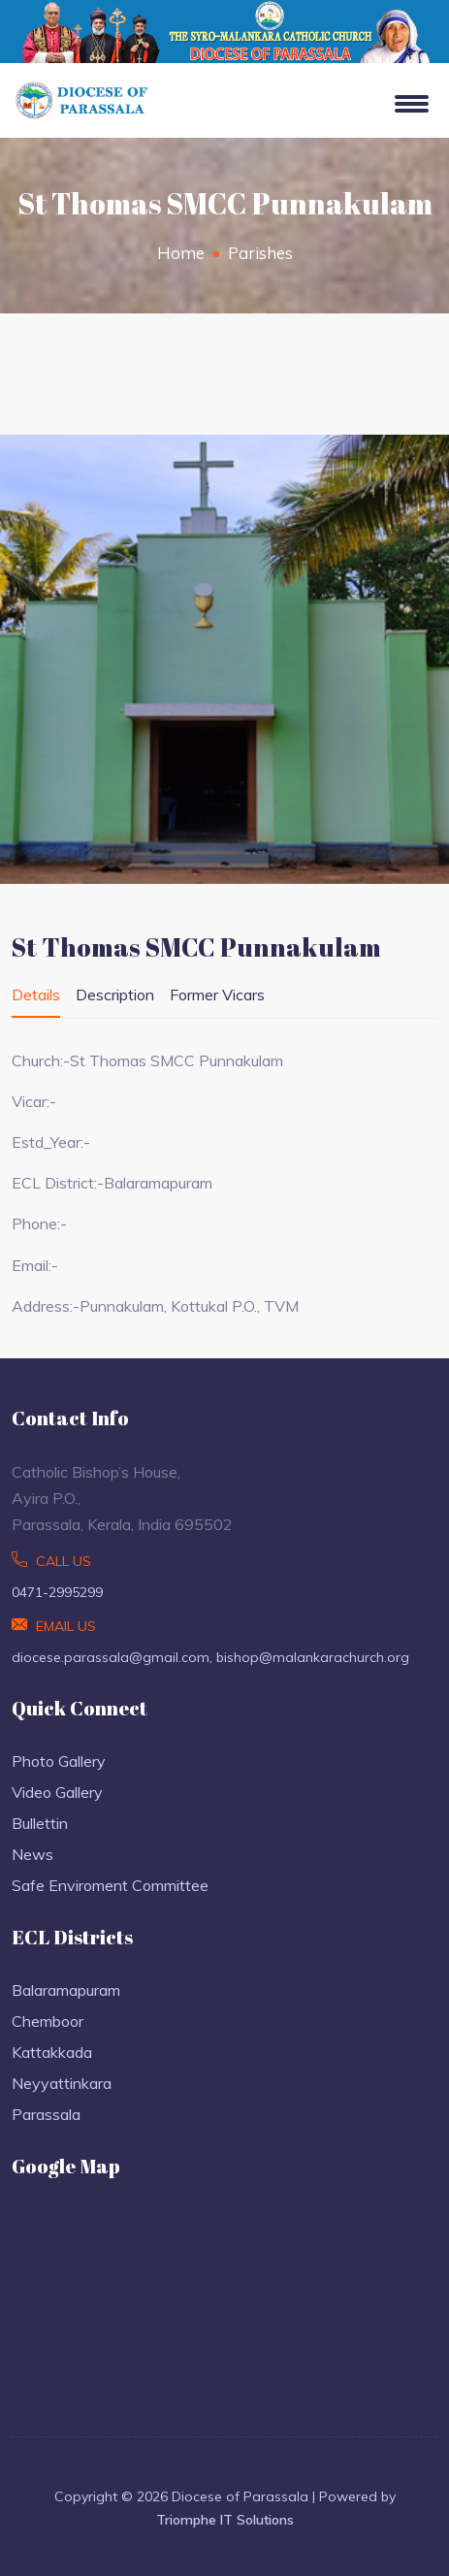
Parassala (46, 2114)
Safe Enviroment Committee (110, 1885)
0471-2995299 (57, 1592)
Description (115, 994)
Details (36, 994)
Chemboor (47, 2021)
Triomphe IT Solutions (225, 2519)
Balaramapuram (66, 1990)
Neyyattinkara (62, 2083)
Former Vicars (217, 994)
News (32, 1854)
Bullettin (40, 1823)
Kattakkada (52, 2052)
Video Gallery (57, 1792)
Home (181, 253)
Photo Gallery (59, 1761)
